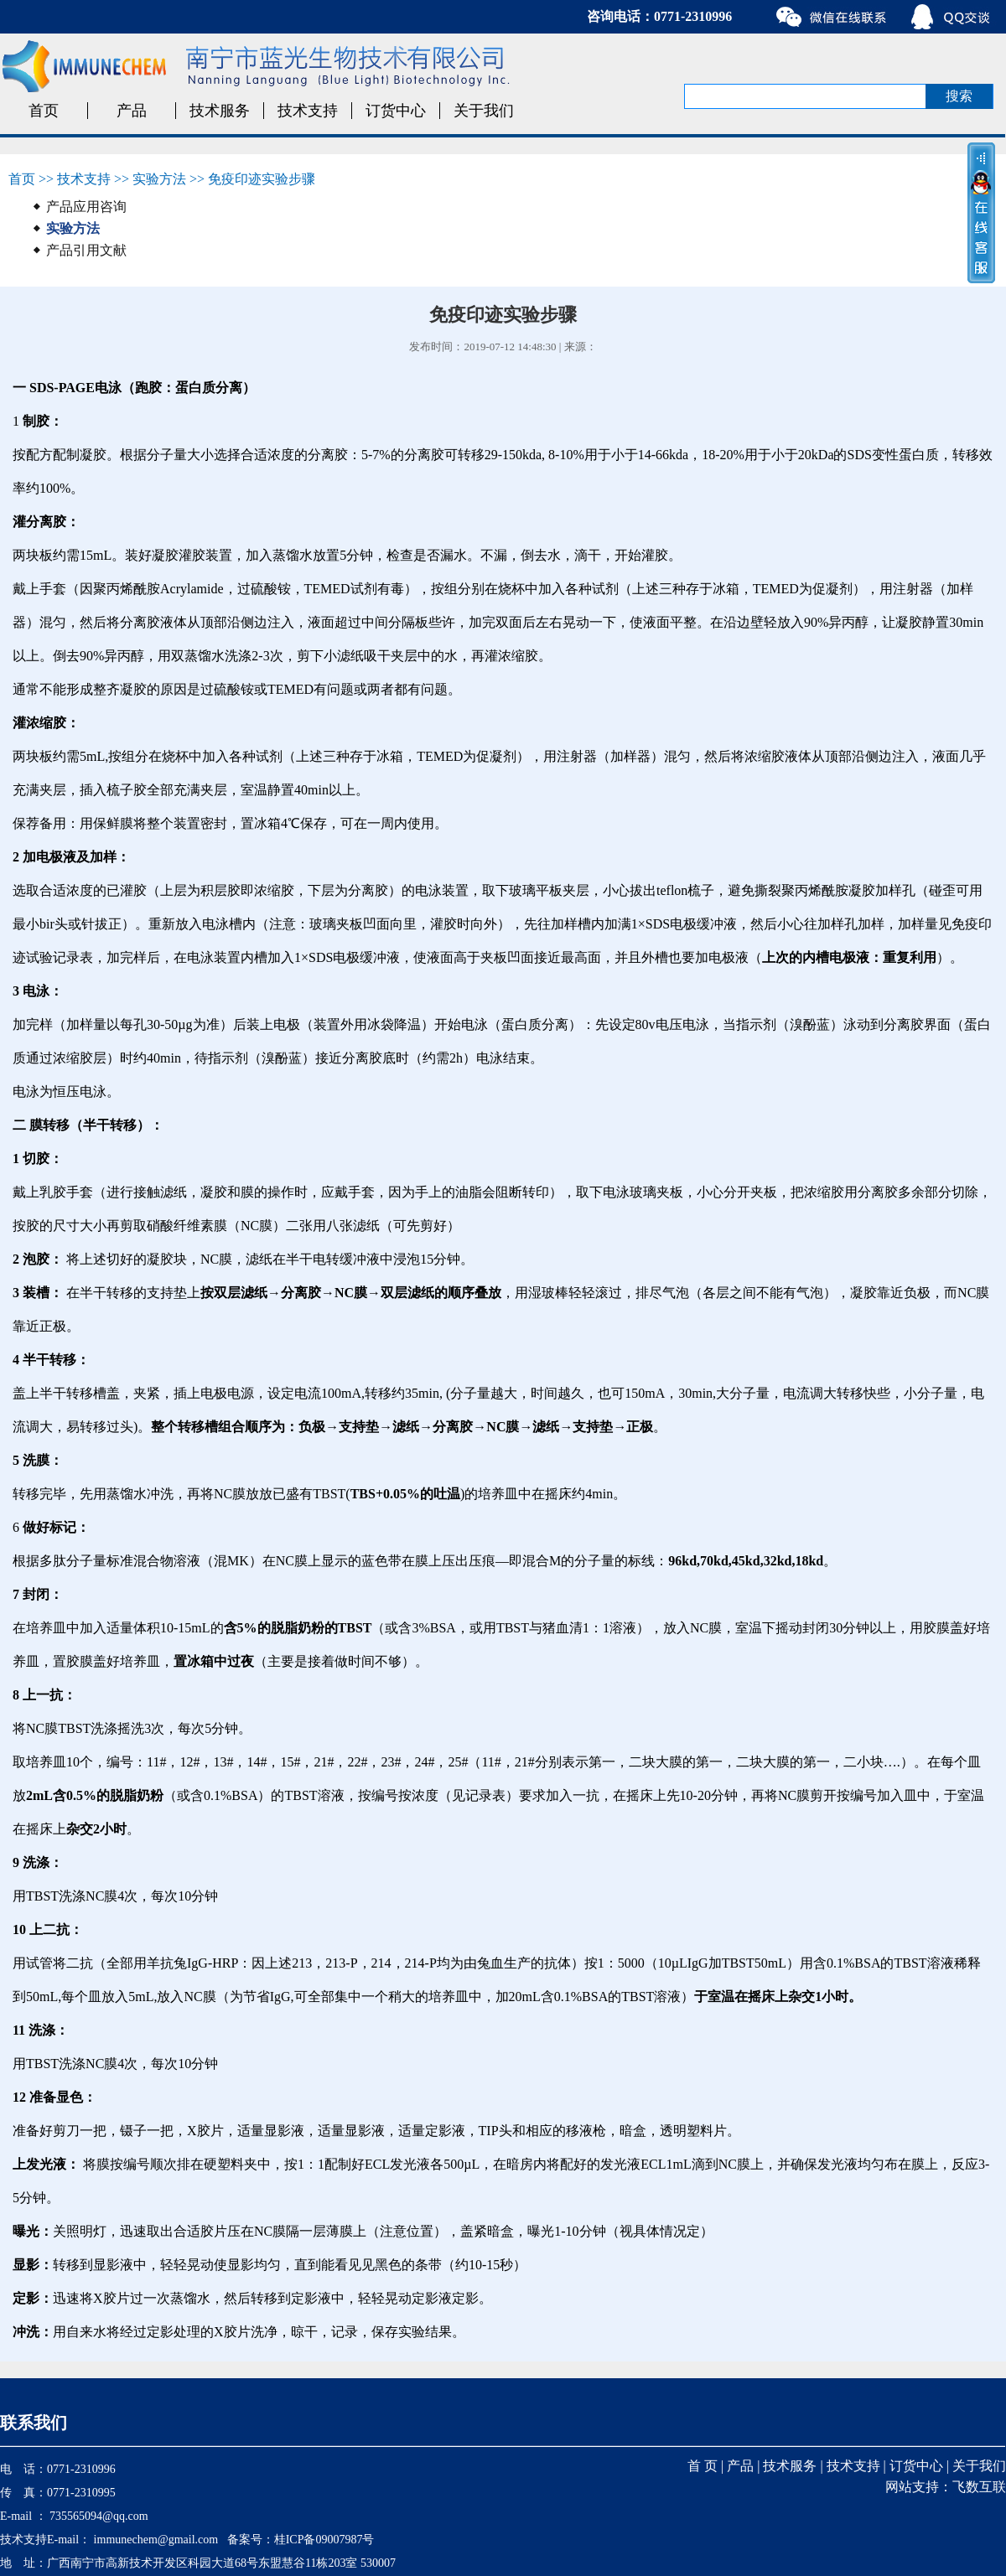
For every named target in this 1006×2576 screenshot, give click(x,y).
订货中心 (396, 110)
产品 (132, 110)
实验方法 (159, 179)
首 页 (702, 2466)
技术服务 (219, 110)
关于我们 (484, 110)
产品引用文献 (86, 250)
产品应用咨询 (86, 206)
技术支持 (307, 110)
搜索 (959, 96)
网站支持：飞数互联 (945, 2487)
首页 (44, 110)
